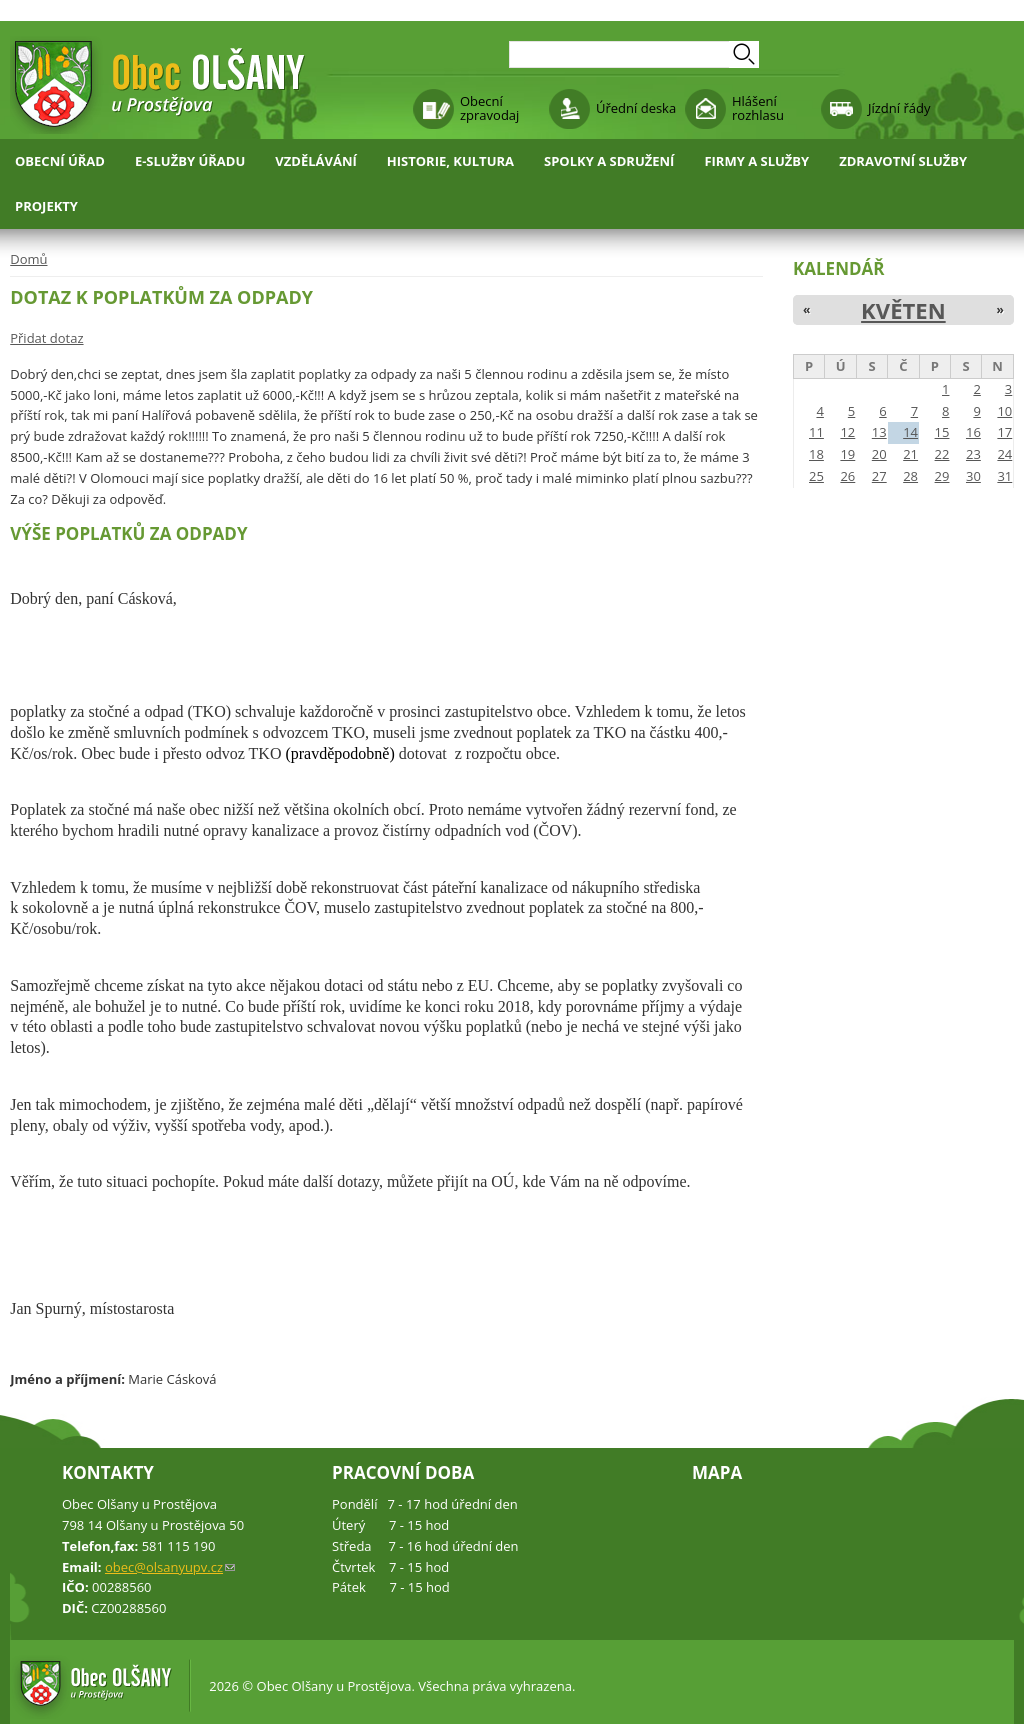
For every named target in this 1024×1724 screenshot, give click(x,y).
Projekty (46, 206)
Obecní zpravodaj (489, 108)
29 (942, 476)
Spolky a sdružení (609, 161)
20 (879, 454)
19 (847, 454)
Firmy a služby (756, 161)
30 (973, 476)
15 (942, 432)
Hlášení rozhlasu (758, 108)
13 (879, 432)
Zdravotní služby (903, 161)
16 (973, 432)
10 (1004, 411)
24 (1004, 454)
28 (910, 476)
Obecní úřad (60, 161)
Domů (28, 259)
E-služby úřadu (190, 161)
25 (816, 476)
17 (1004, 432)
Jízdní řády (899, 108)
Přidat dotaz (46, 338)
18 (816, 454)
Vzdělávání (316, 161)
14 (910, 432)
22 (942, 454)
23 (973, 454)
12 (847, 432)
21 (910, 454)
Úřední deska (636, 108)
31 (1004, 476)
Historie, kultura (450, 161)
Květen (903, 310)
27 (879, 476)
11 (816, 432)
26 (847, 476)
